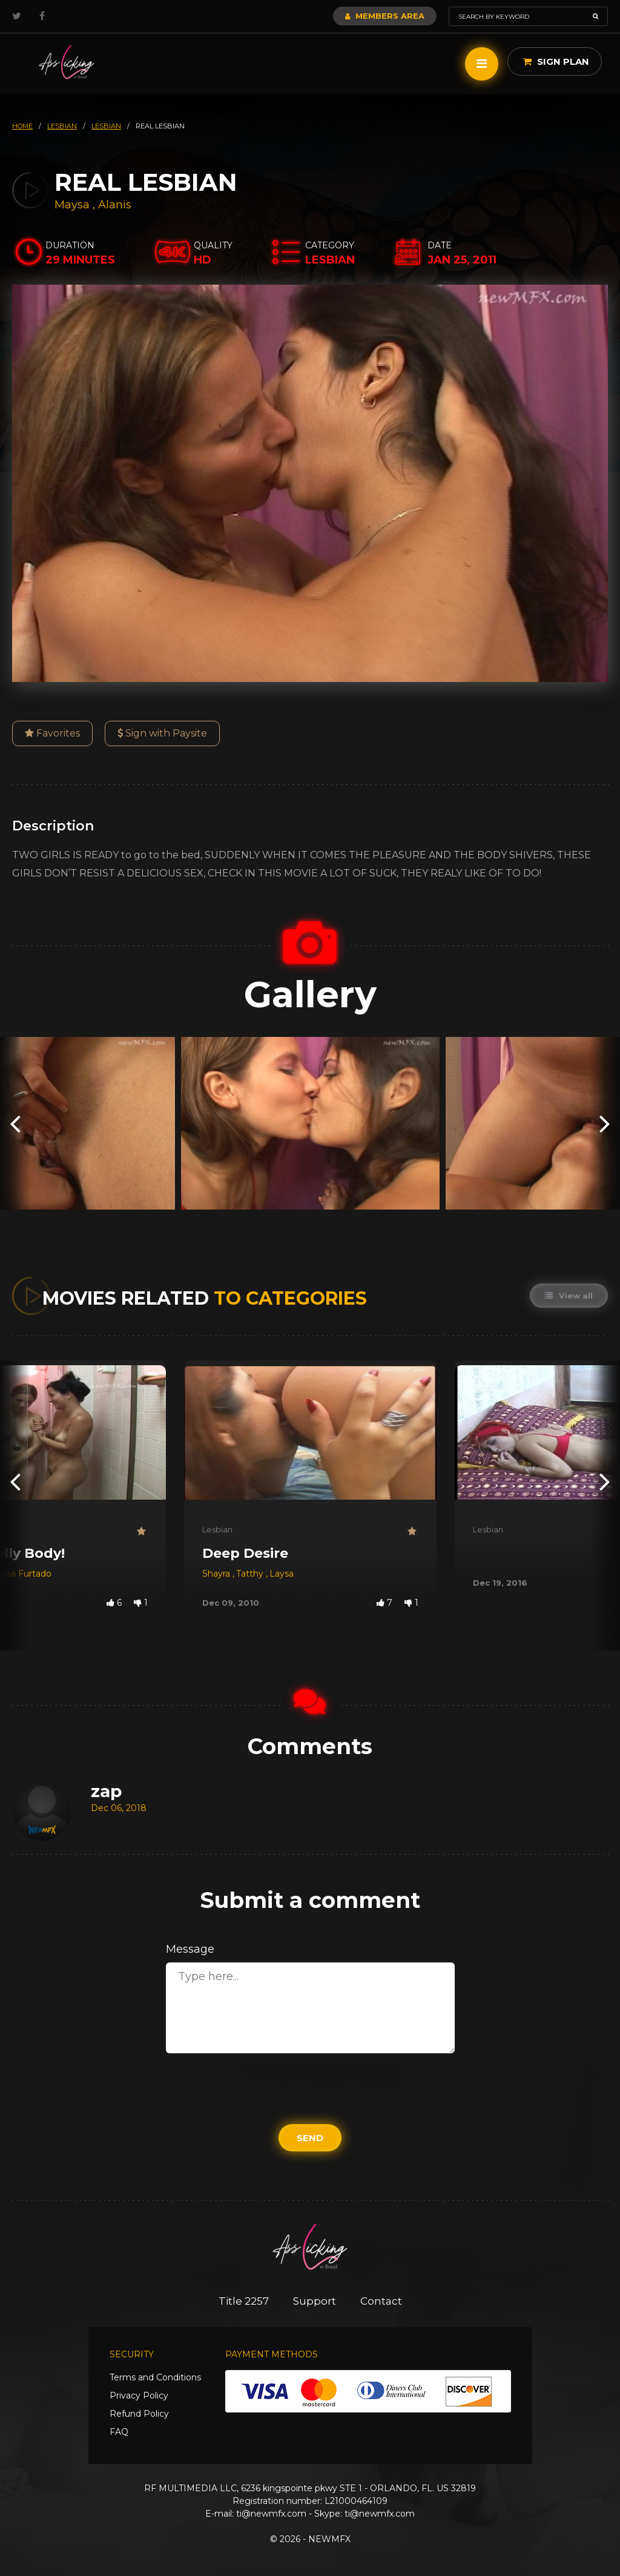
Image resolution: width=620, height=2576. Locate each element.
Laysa (281, 1573)
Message (190, 1949)
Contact (381, 2301)
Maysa (73, 204)
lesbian (62, 126)
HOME (22, 126)
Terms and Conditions (155, 2377)
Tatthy (251, 1573)
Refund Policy (139, 2413)
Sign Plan (556, 61)
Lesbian (217, 1529)
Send (310, 2138)
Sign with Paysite (162, 733)
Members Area (384, 16)
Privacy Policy (139, 2395)
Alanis (114, 204)
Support (314, 2301)
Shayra (217, 1573)
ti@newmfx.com (271, 2513)
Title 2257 (244, 2301)
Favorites (52, 733)
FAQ (119, 2431)
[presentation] (15, 1123)
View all (569, 1295)
